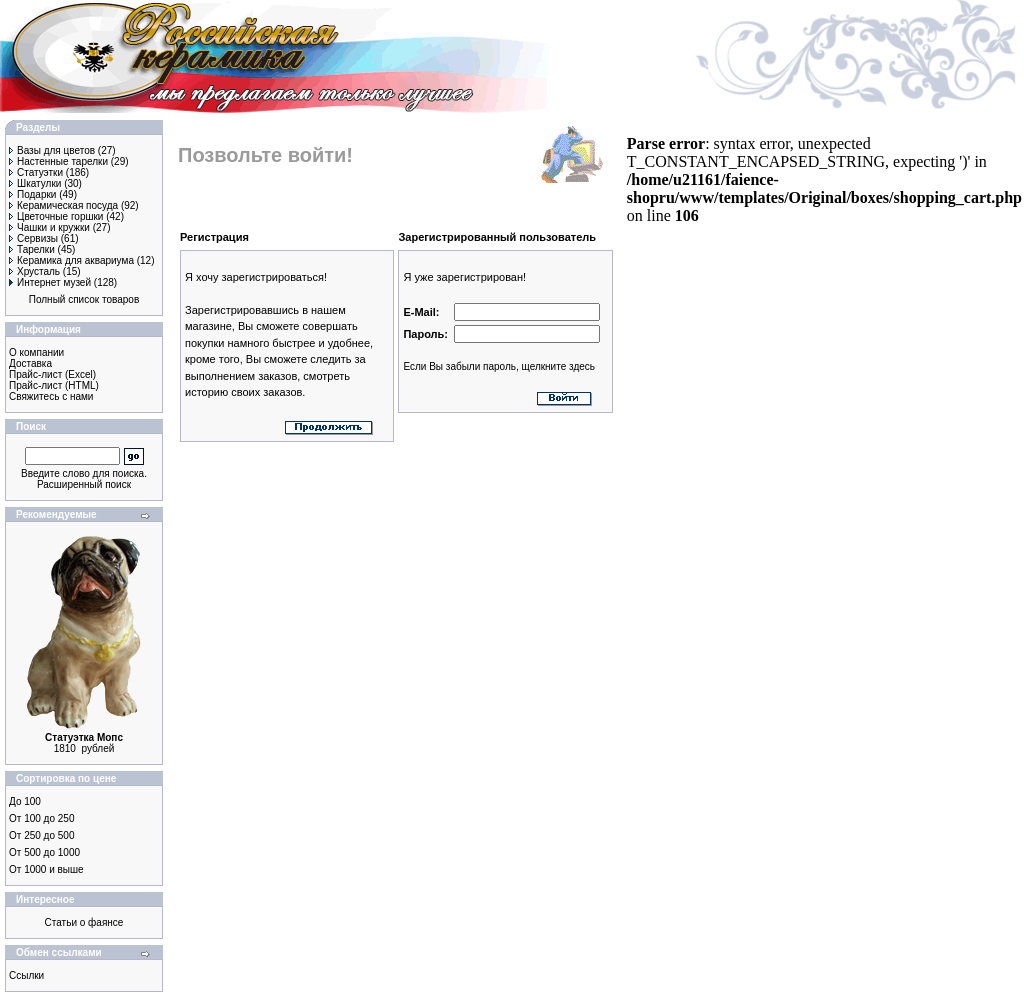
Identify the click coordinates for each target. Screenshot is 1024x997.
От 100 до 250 (41, 818)
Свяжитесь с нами (51, 396)
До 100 (25, 801)
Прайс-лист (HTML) (54, 385)
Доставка (30, 363)
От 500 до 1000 (44, 852)
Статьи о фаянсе (84, 922)
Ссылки (26, 975)
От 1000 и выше (46, 869)
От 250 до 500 (41, 835)
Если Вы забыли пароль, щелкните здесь (499, 366)
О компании (36, 352)
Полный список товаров (84, 299)
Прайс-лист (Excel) (52, 374)
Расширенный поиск (84, 484)
